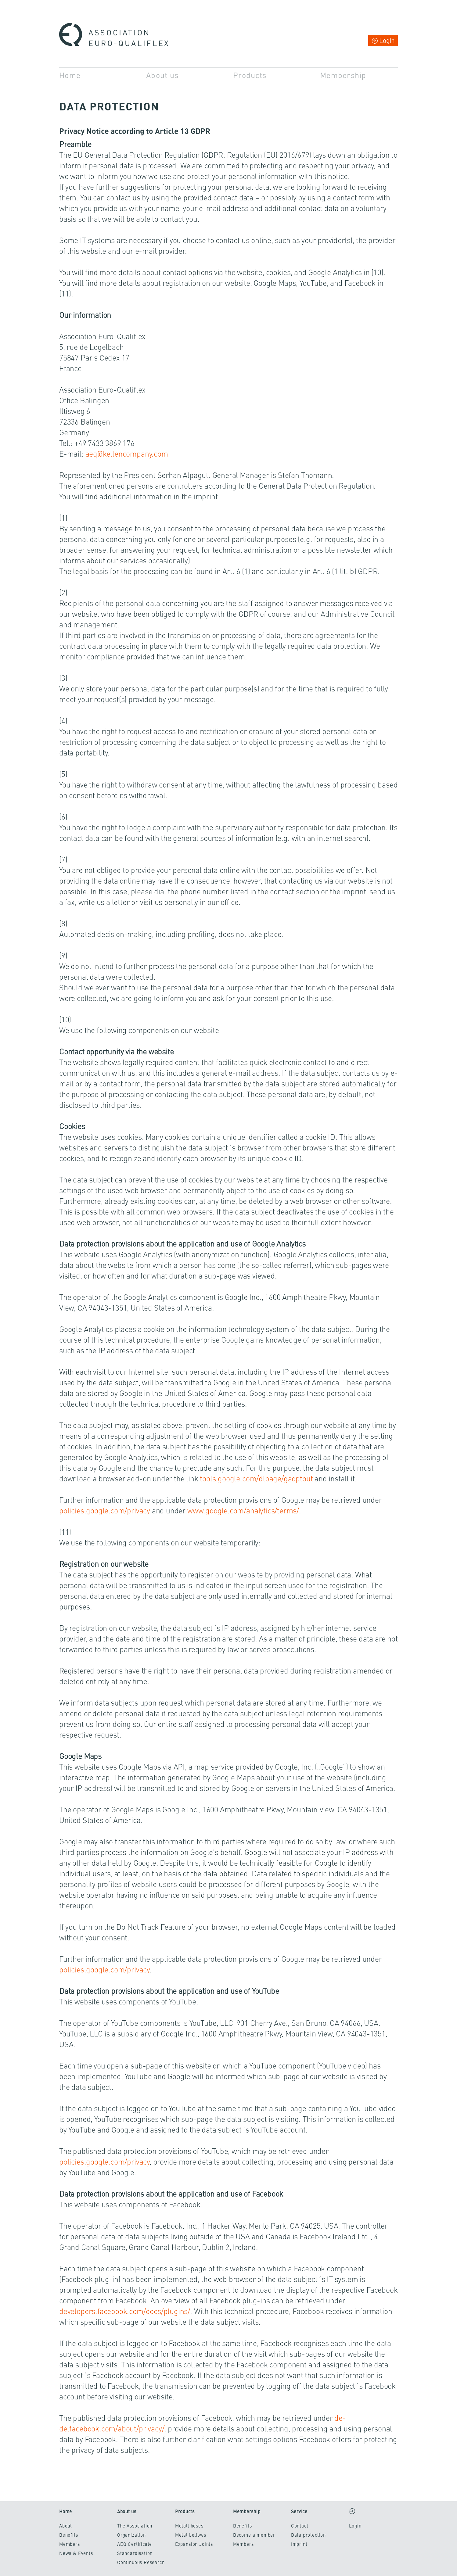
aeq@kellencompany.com (126, 453)
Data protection (308, 2534)
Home (70, 75)
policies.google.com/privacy (104, 1510)
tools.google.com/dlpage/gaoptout (256, 1478)
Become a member (254, 2534)
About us (162, 75)
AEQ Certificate (134, 2544)
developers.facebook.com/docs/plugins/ (124, 2310)
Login (387, 40)
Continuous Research (141, 2562)
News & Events (76, 2553)
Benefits (68, 2534)
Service (299, 2511)
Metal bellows (190, 2534)
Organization (131, 2534)
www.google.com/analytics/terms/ (243, 1510)
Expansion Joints (194, 2544)
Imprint (299, 2544)
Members (69, 2544)
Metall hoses (189, 2525)
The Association (134, 2525)
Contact (299, 2525)
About (65, 2525)
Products (249, 75)
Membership (343, 75)
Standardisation (135, 2553)
